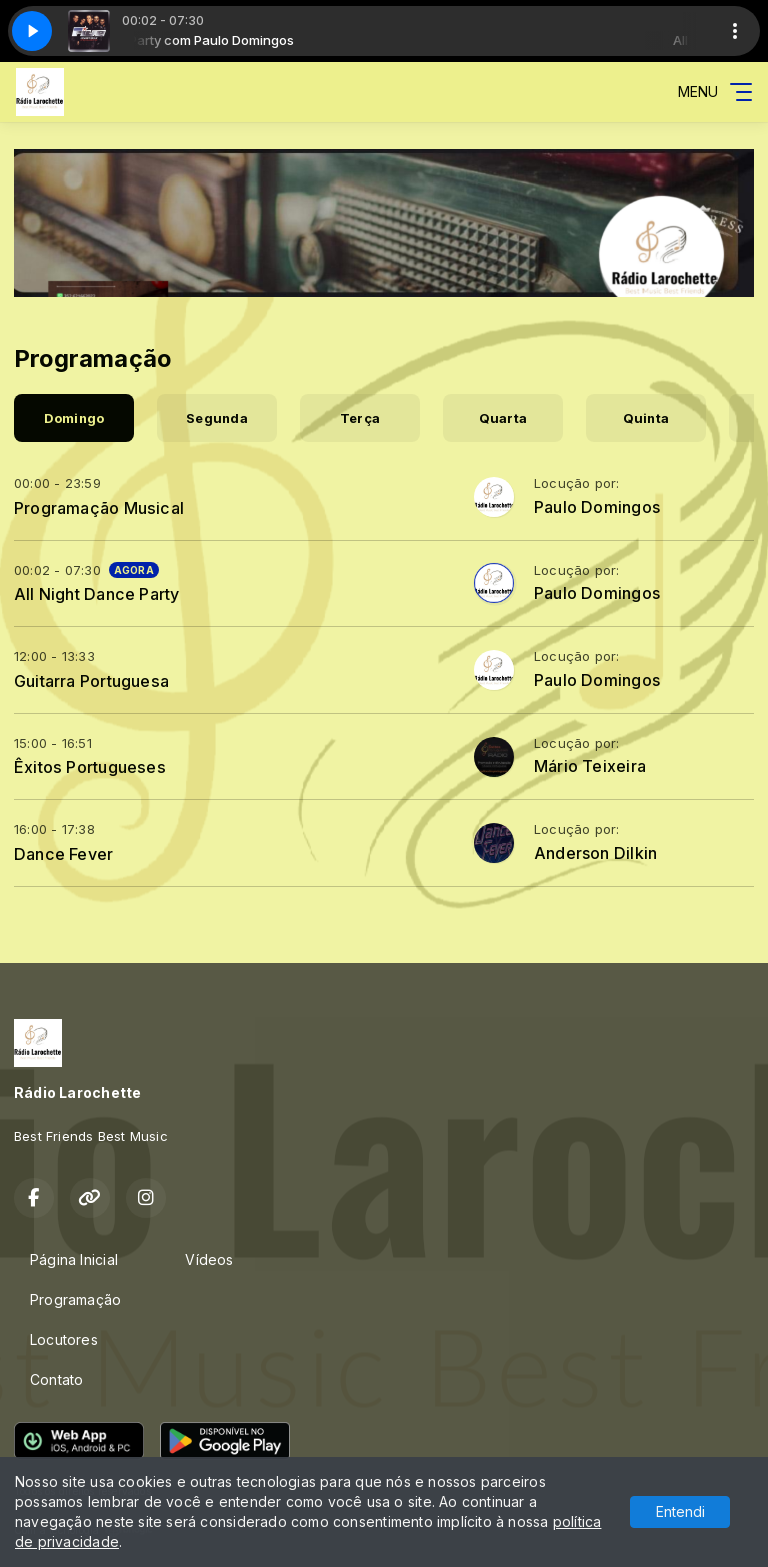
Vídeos (209, 1259)
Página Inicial (74, 1259)
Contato (56, 1379)
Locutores (64, 1339)
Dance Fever (63, 854)
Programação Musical (99, 508)
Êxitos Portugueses (90, 767)
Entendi (680, 1511)
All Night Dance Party (96, 594)
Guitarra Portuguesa (91, 681)
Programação (75, 1299)
